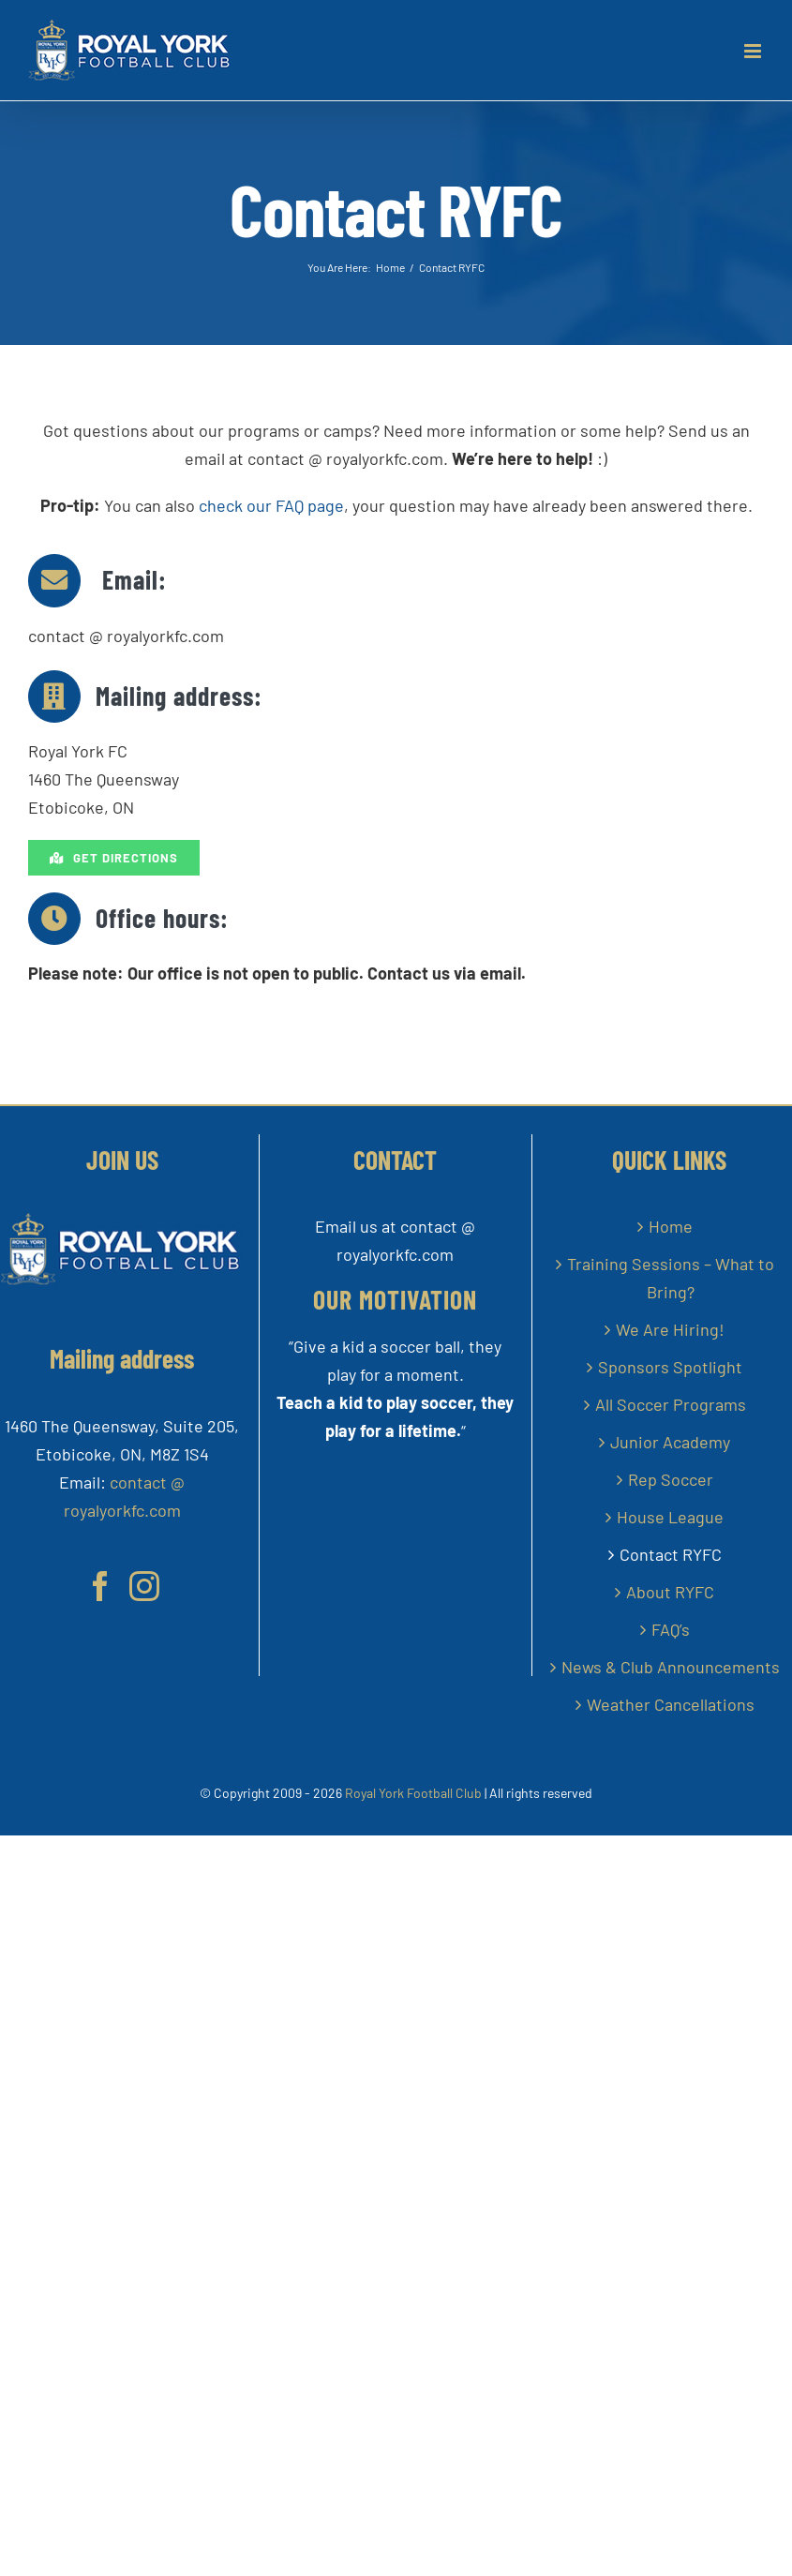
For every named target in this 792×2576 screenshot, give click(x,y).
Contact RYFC (671, 1554)
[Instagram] (144, 1586)
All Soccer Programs (670, 1404)
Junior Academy (670, 1441)
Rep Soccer (670, 1479)
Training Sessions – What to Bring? (670, 1277)
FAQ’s (670, 1629)
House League (670, 1516)
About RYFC (670, 1591)
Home (671, 1226)
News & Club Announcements (670, 1666)
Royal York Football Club (413, 1793)
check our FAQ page (269, 505)
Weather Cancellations (671, 1704)
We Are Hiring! (670, 1329)
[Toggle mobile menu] (754, 51)
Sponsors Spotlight (670, 1366)
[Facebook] (100, 1586)
